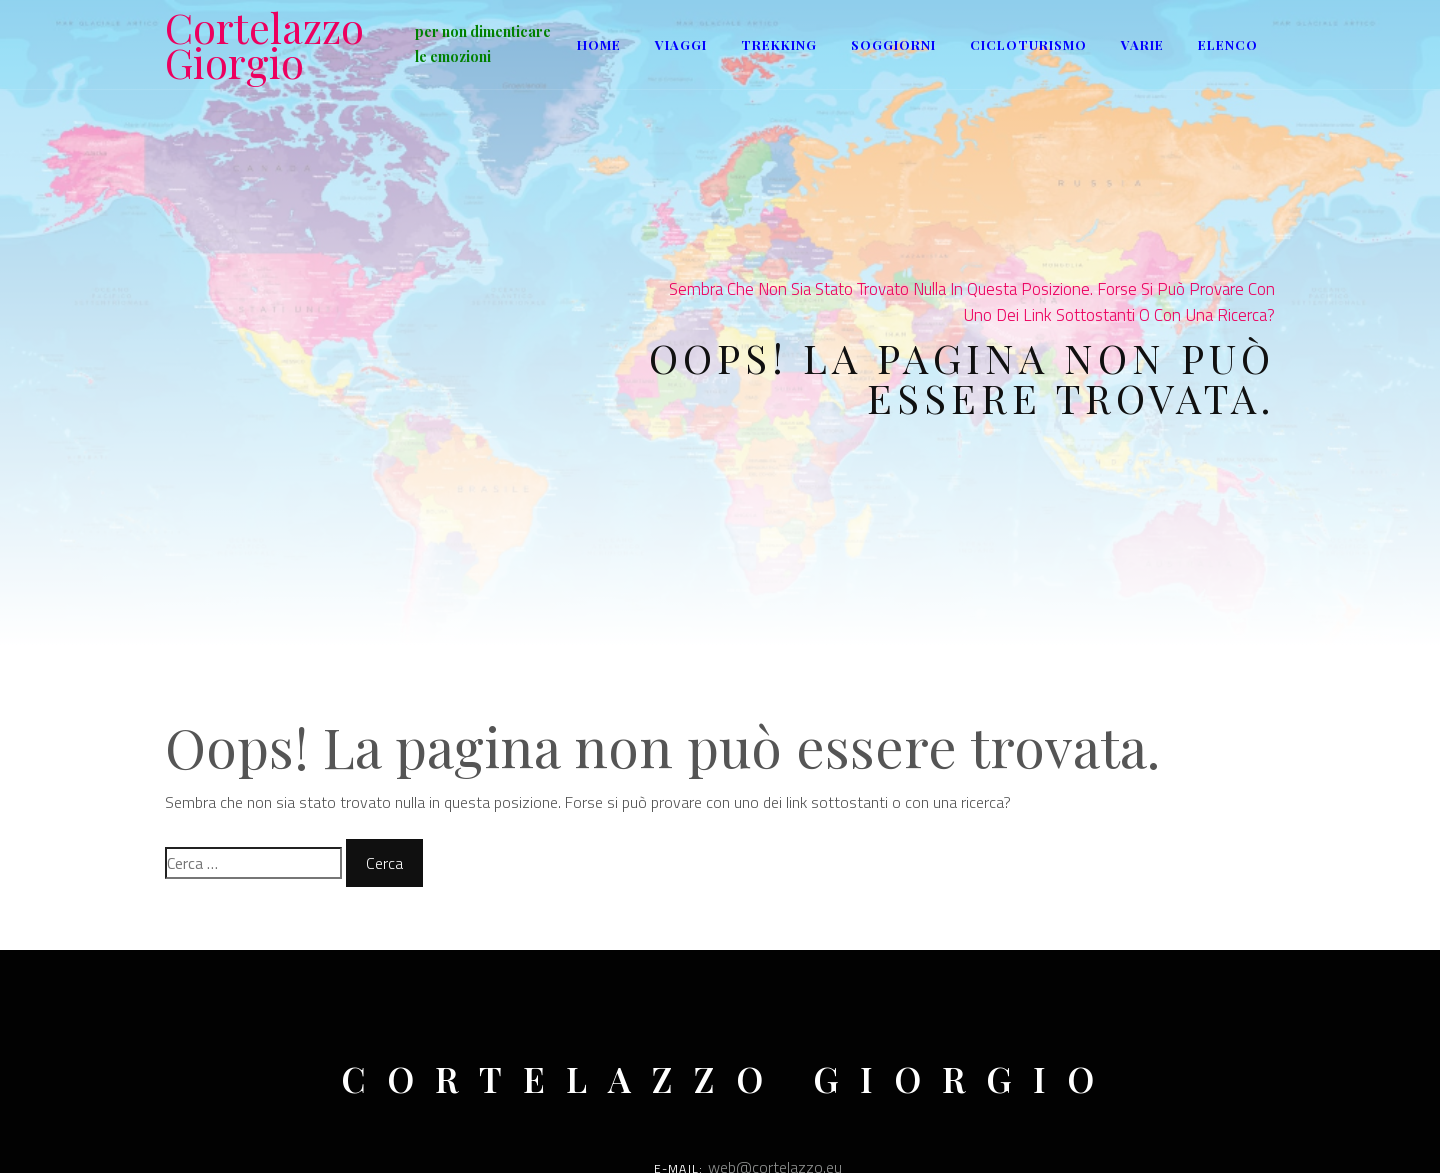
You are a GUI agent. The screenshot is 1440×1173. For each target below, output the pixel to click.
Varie (1142, 44)
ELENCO (1228, 44)
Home (599, 44)
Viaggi (681, 44)
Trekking (779, 44)
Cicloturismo (1028, 44)
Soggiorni (893, 44)
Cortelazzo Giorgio (264, 45)
